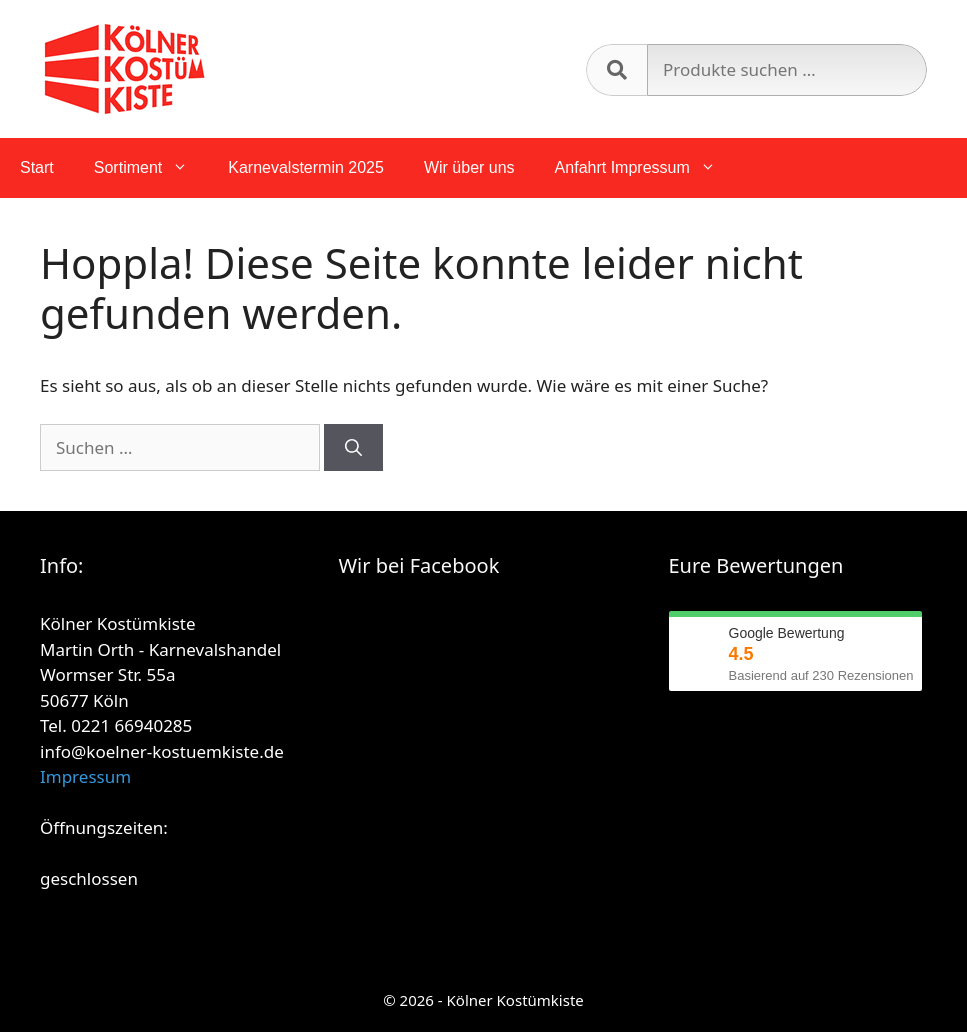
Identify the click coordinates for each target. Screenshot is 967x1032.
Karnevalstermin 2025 (306, 167)
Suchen (616, 70)
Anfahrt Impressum (645, 168)
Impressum (85, 776)
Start (37, 167)
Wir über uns (469, 167)
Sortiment (151, 168)
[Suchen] (353, 448)
